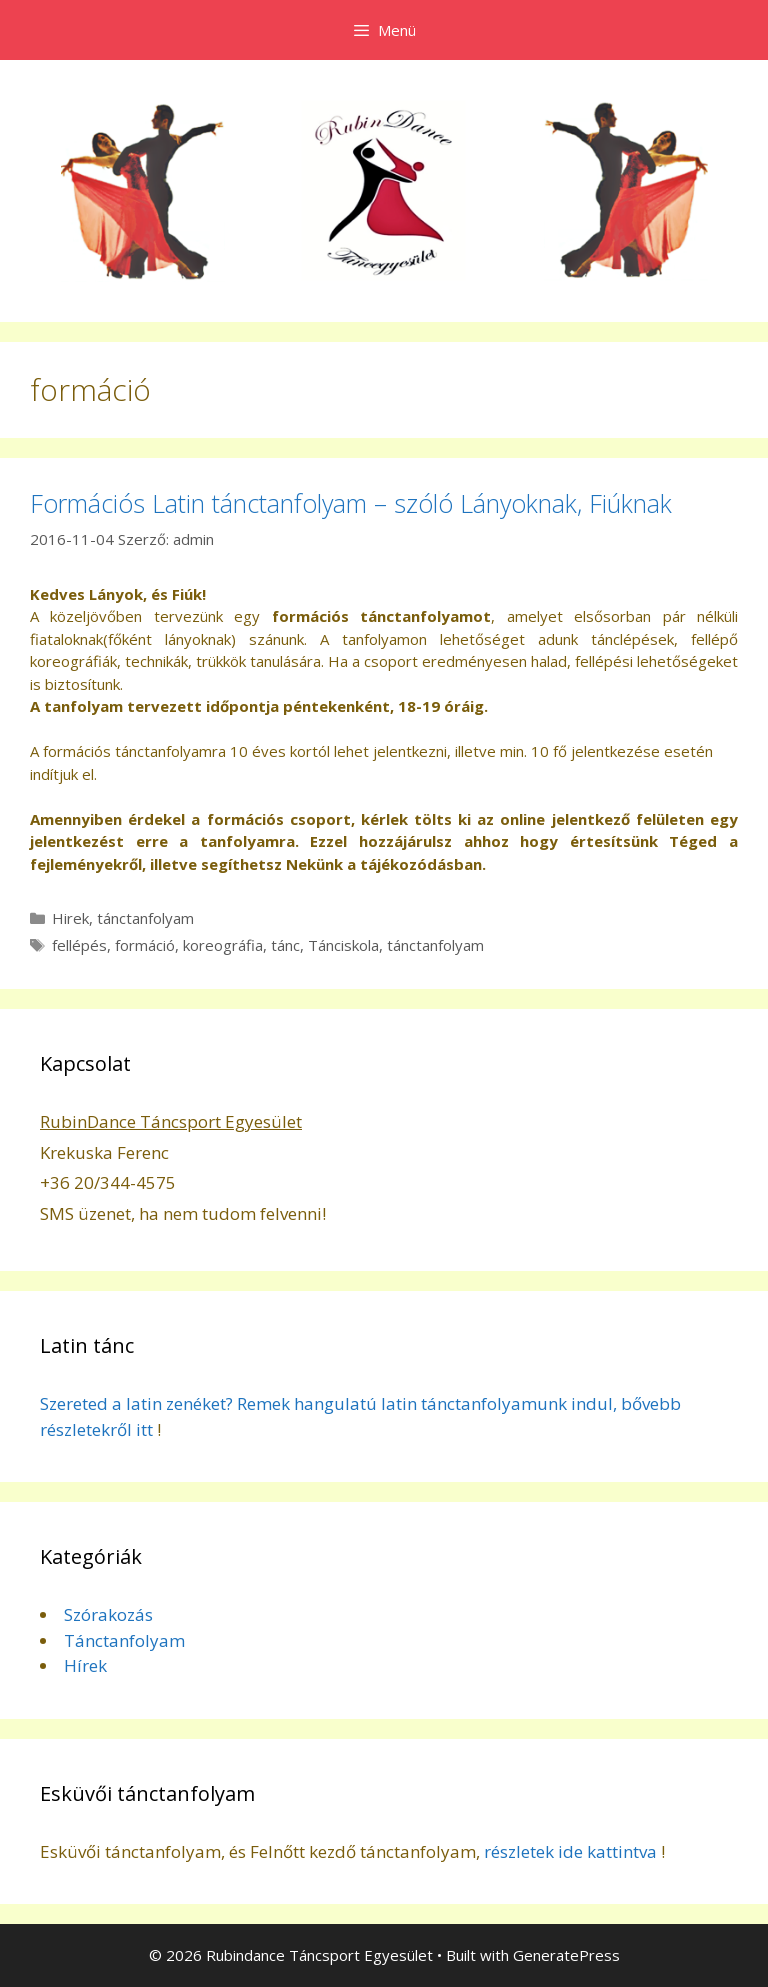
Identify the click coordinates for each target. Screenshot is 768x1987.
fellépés (79, 945)
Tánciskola (343, 945)
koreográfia (223, 945)
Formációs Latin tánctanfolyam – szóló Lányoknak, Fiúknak (351, 503)
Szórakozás (108, 1614)
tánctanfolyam (145, 918)
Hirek (70, 918)
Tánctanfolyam (124, 1640)
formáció (145, 945)
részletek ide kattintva (570, 1851)
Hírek (85, 1665)
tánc (285, 945)
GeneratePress (566, 1955)
